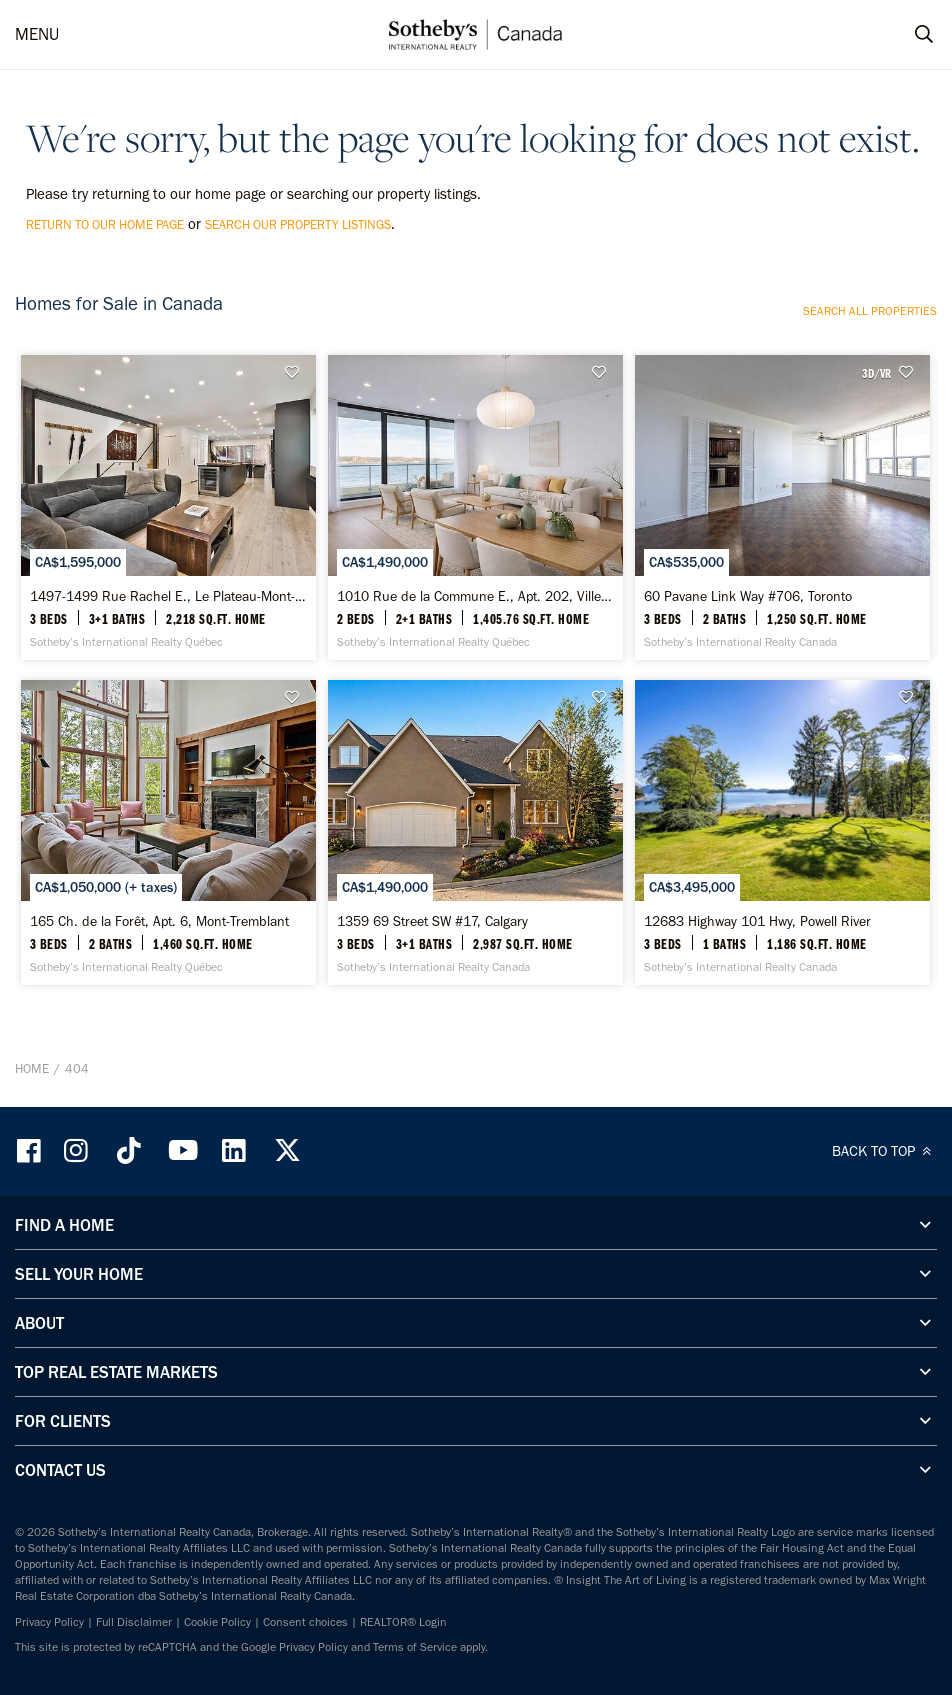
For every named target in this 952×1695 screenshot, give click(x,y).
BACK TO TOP (884, 1151)
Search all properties (870, 311)
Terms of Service (415, 1647)
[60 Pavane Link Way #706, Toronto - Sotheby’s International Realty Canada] (782, 507)
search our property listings (298, 224)
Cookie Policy (217, 1622)
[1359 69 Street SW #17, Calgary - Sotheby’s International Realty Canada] (475, 832)
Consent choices (305, 1622)
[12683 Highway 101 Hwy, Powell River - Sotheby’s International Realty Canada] (782, 832)
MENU (37, 34)
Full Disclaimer (134, 1622)
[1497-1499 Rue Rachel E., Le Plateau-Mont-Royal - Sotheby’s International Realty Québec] (168, 507)
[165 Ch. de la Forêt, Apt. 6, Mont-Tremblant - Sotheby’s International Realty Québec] (168, 832)
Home (32, 1068)
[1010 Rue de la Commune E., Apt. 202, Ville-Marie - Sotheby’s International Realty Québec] (475, 507)
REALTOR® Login (403, 1622)
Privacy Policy (49, 1622)
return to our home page (105, 224)
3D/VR (876, 373)
